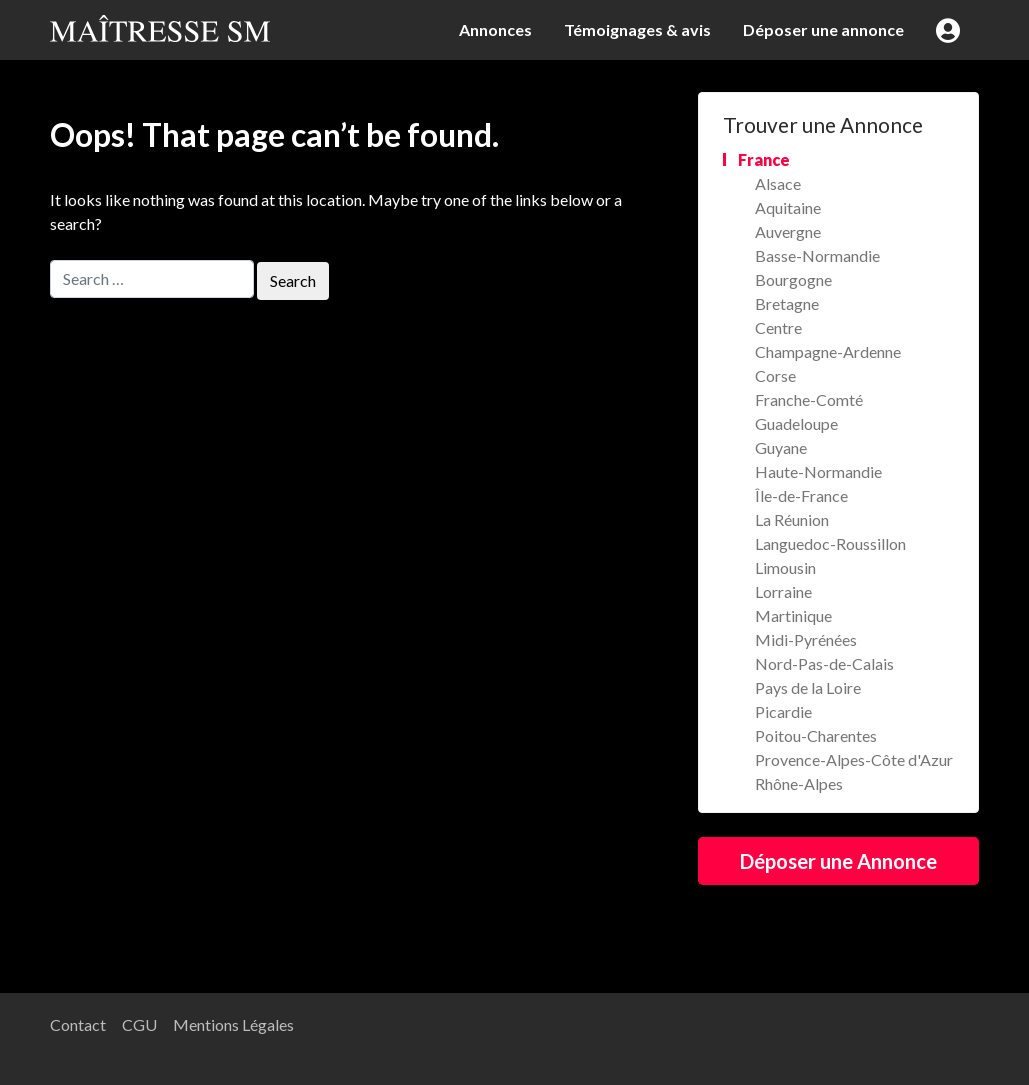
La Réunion (792, 519)
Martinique (793, 615)
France (764, 159)
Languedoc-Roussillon (830, 543)
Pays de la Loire (808, 687)
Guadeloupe (796, 423)
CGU (139, 1024)
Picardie (783, 711)
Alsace (778, 183)
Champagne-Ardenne (828, 351)
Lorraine (783, 591)
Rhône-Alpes (799, 783)
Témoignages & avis (637, 29)
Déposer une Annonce (838, 861)
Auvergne (788, 231)
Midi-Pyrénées (806, 639)
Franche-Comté (809, 399)
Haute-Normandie (818, 471)
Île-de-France (801, 495)
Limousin (785, 567)
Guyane (781, 447)
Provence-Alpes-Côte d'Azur (854, 759)
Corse (775, 375)
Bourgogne (793, 279)
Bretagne (787, 303)
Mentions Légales (233, 1024)
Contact (78, 1024)
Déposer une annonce (823, 29)
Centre (778, 327)
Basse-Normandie (817, 255)
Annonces (495, 29)
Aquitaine (788, 207)
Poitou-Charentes (816, 735)
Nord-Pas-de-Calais (824, 663)
